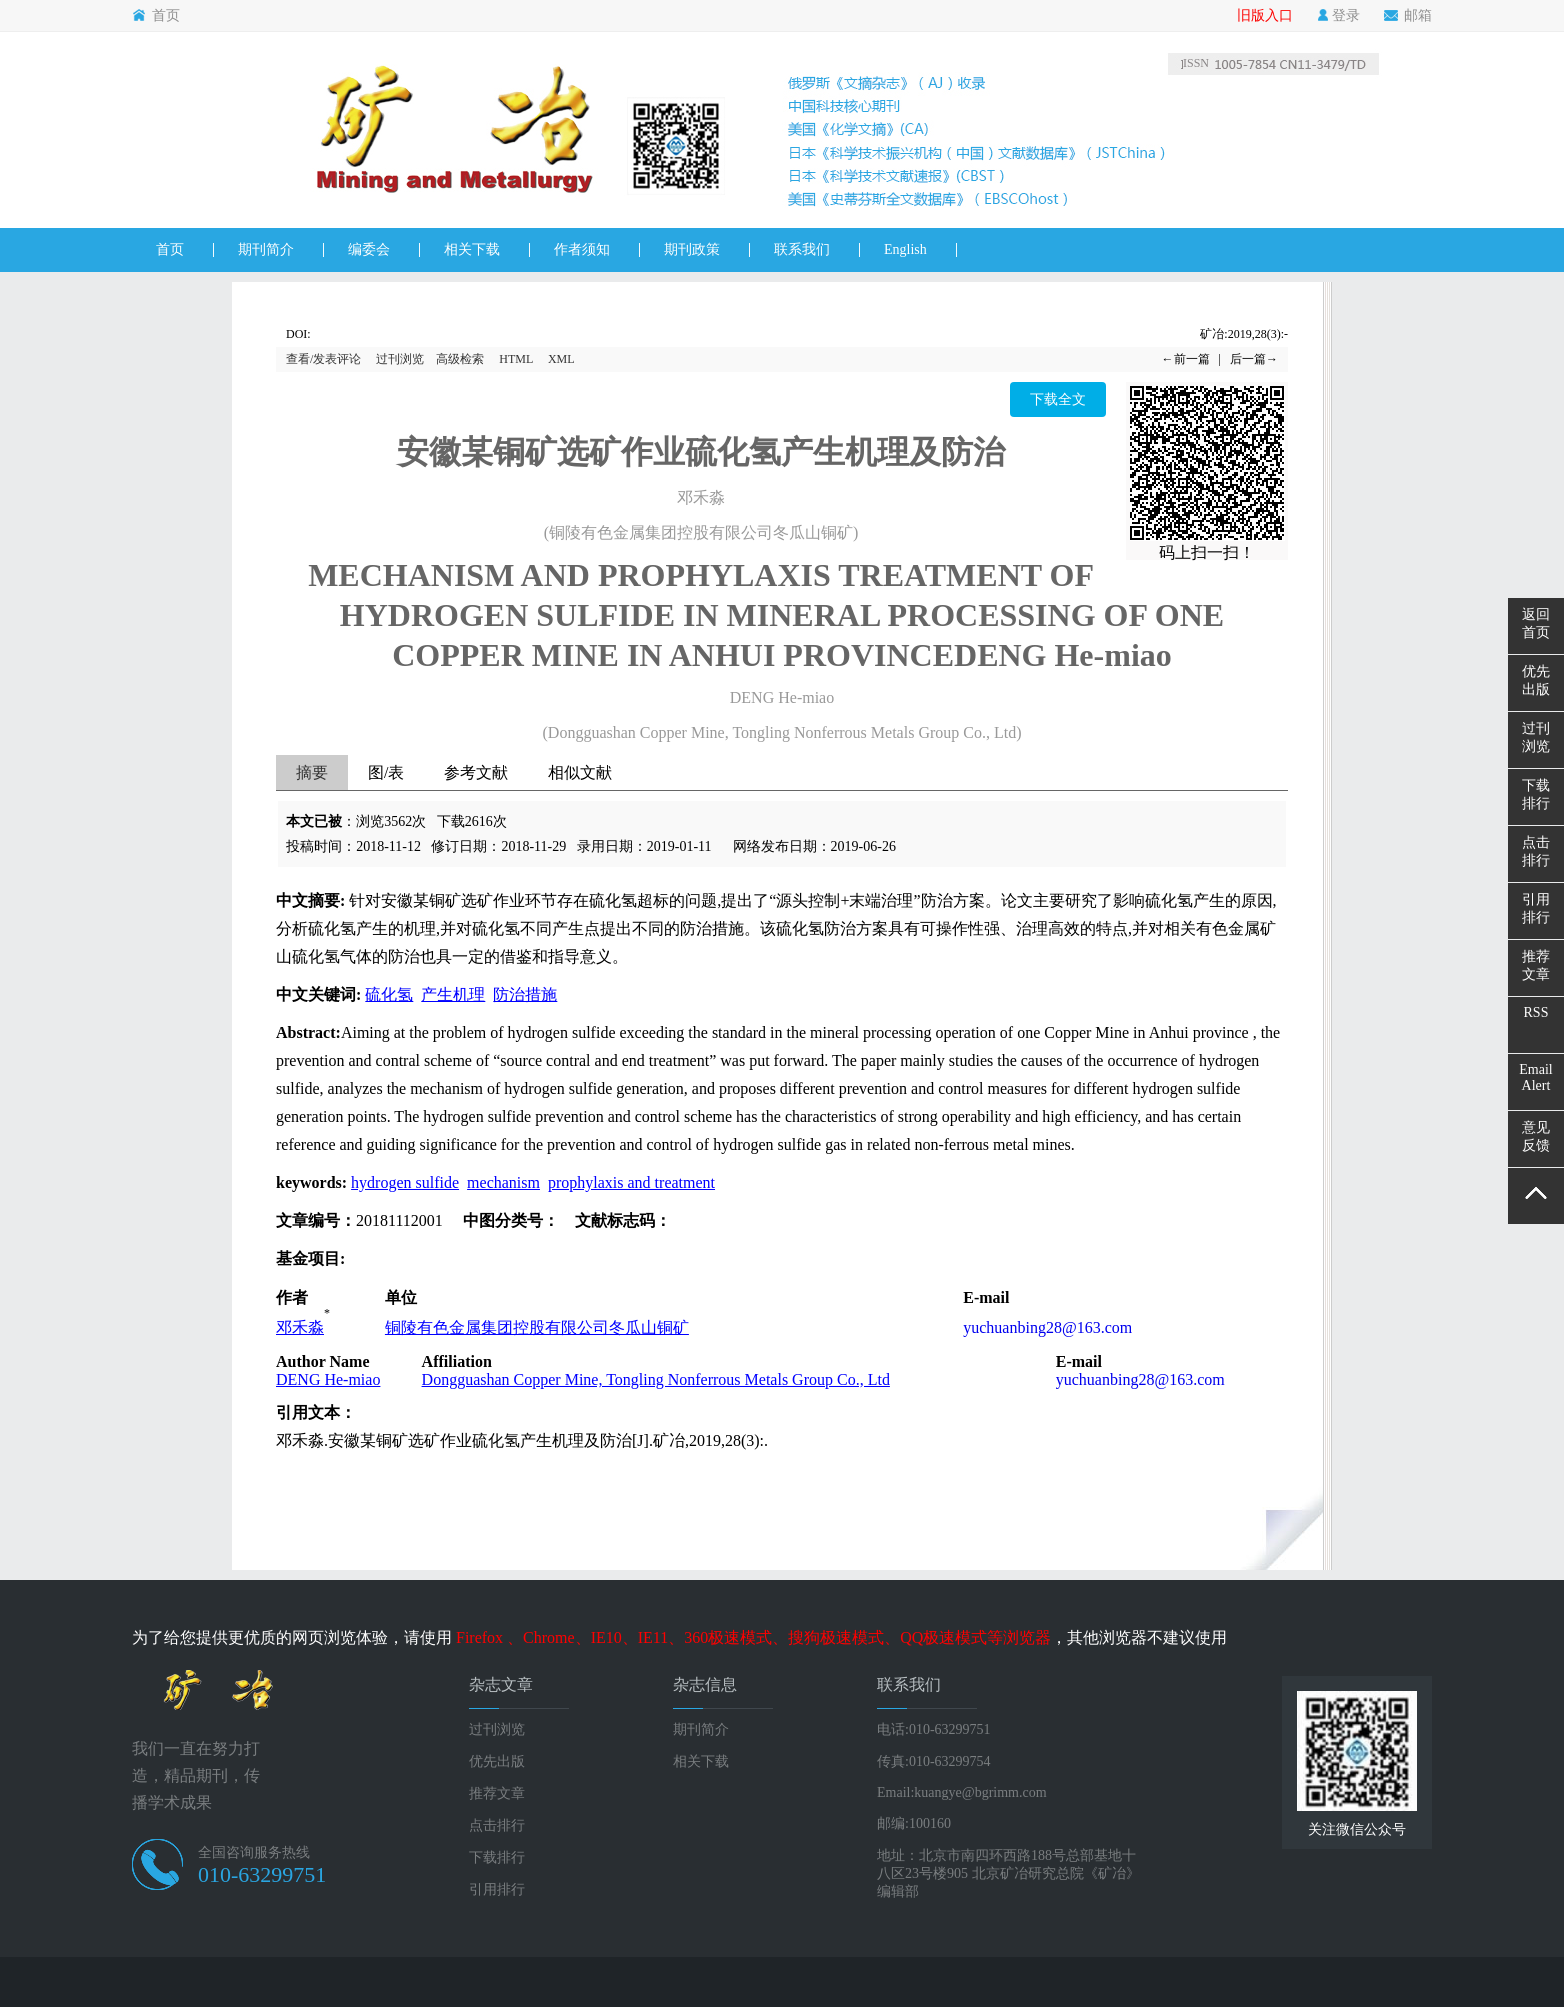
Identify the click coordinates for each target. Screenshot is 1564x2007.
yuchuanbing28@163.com (1047, 1327)
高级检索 (460, 359)
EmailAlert (1535, 1077)
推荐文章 (497, 1793)
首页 (156, 16)
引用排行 (497, 1889)
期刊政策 (692, 249)
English (905, 249)
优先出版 (497, 1761)
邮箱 (1408, 16)
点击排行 (497, 1825)
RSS (1536, 1012)
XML (561, 359)
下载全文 (1058, 399)
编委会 (369, 249)
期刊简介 (266, 249)
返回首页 (1536, 623)
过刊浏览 (400, 359)
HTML (516, 359)
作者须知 (582, 249)
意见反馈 (1536, 1136)
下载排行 (497, 1857)
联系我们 (802, 249)
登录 (1338, 16)
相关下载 (472, 249)
